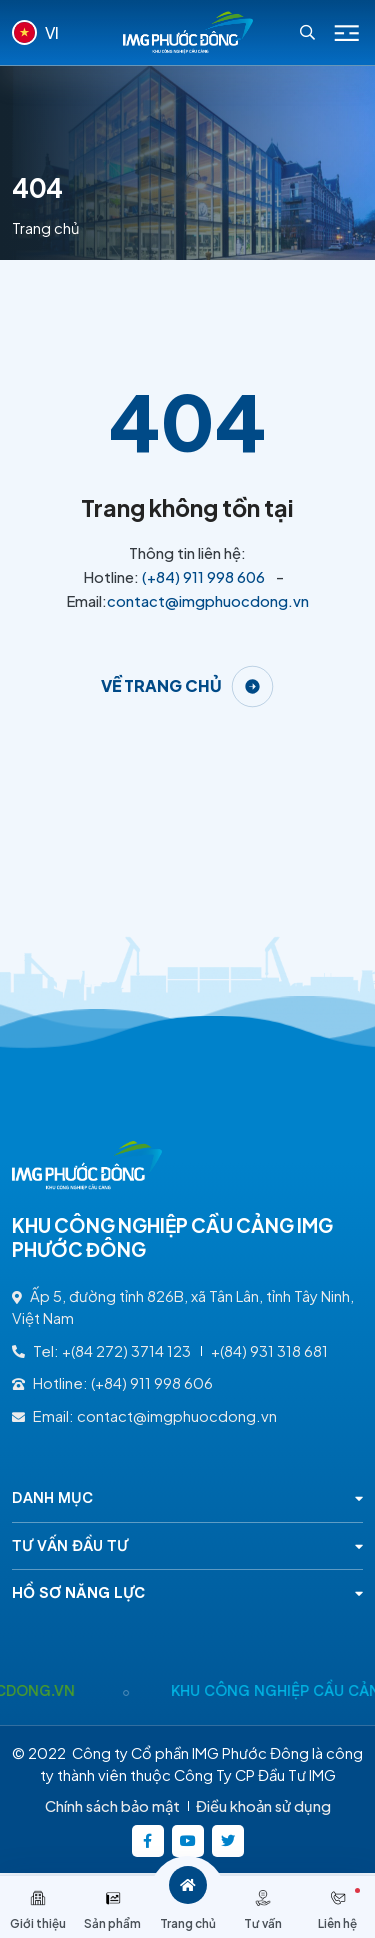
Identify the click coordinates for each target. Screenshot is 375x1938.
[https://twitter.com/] (228, 1841)
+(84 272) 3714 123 (126, 1351)
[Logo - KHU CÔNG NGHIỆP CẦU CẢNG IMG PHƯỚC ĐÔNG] (188, 32)
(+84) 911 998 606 (203, 577)
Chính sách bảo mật (112, 1806)
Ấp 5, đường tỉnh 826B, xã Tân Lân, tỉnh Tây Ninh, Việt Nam (183, 1307)
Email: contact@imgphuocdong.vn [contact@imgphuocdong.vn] (144, 1416)
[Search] (307, 32)
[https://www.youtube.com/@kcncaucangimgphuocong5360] (188, 1841)
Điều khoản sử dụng (263, 1806)
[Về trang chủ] (188, 686)
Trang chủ (46, 228)
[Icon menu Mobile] (347, 33)
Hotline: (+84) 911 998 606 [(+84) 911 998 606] (112, 1383)
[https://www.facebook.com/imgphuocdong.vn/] (148, 1841)
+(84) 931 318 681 (269, 1351)
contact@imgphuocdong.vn (208, 601)
